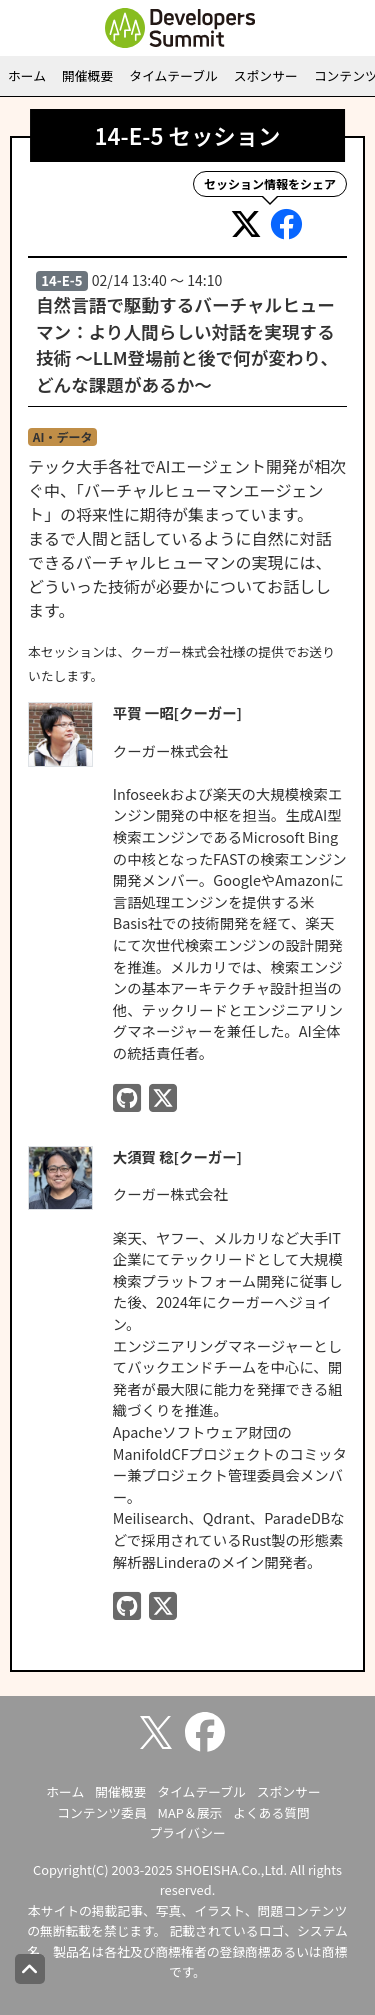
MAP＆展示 (190, 1812)
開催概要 (87, 75)
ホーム (27, 75)
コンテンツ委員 (102, 1812)
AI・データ (63, 436)
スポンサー (266, 75)
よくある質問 (271, 1812)
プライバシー (187, 1832)
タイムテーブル (173, 75)
